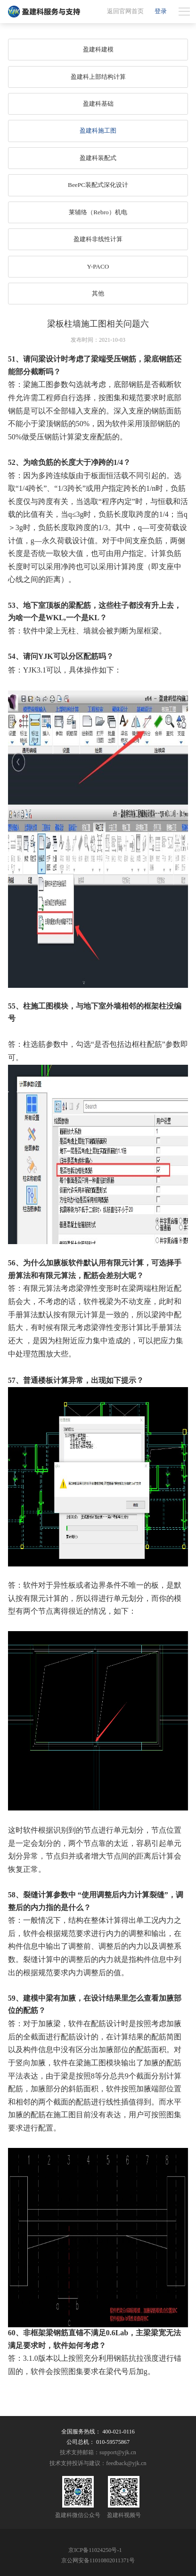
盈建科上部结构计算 (98, 76)
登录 (161, 11)
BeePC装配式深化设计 (98, 184)
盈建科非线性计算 (98, 239)
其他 (98, 293)
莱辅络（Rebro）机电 (98, 212)
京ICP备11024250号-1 (95, 2550)
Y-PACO (98, 266)
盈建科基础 (98, 103)
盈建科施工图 (98, 130)
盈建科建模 (98, 49)
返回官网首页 (125, 11)
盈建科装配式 (98, 157)
